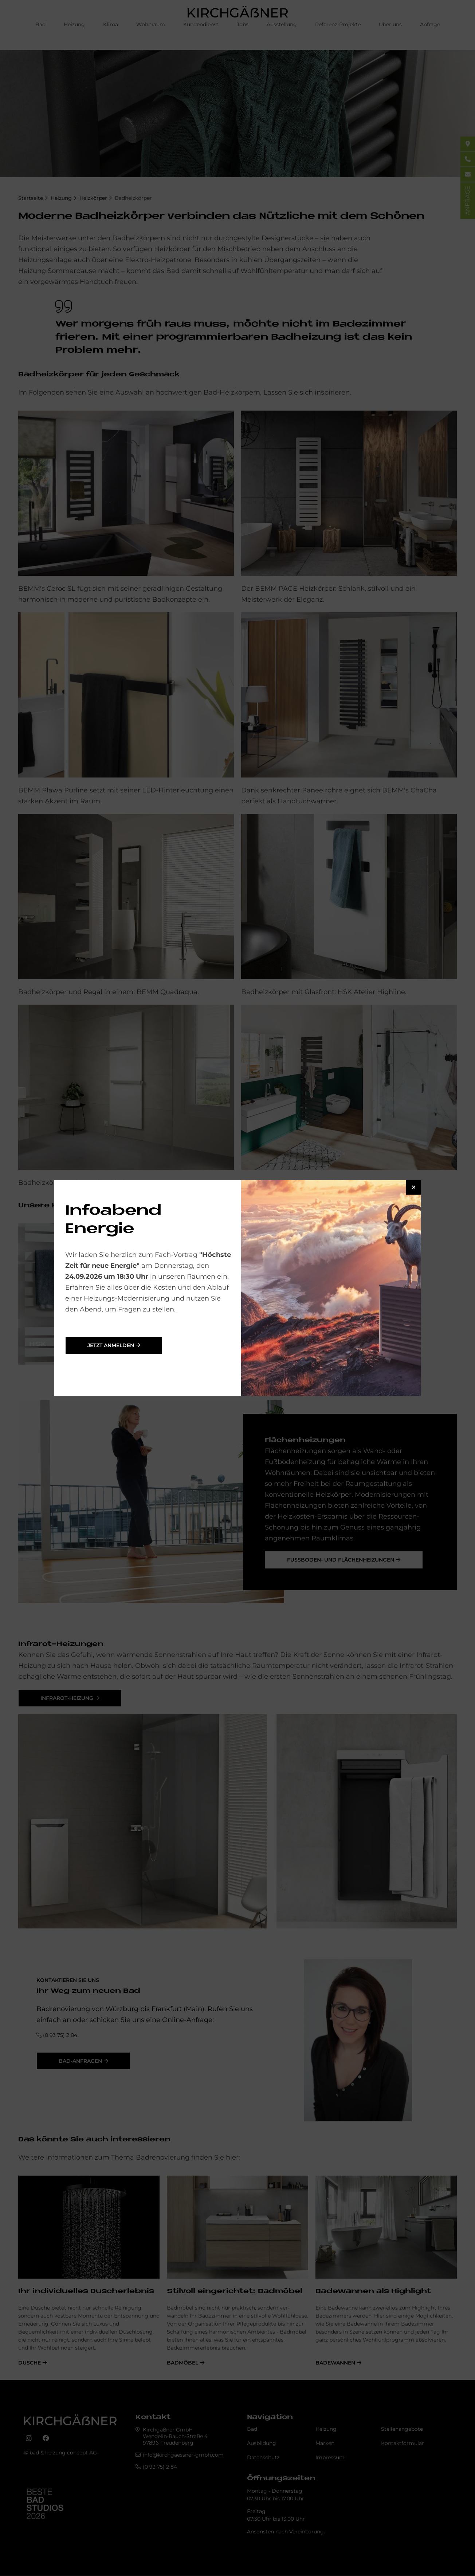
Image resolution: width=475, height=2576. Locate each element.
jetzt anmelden (110, 1345)
